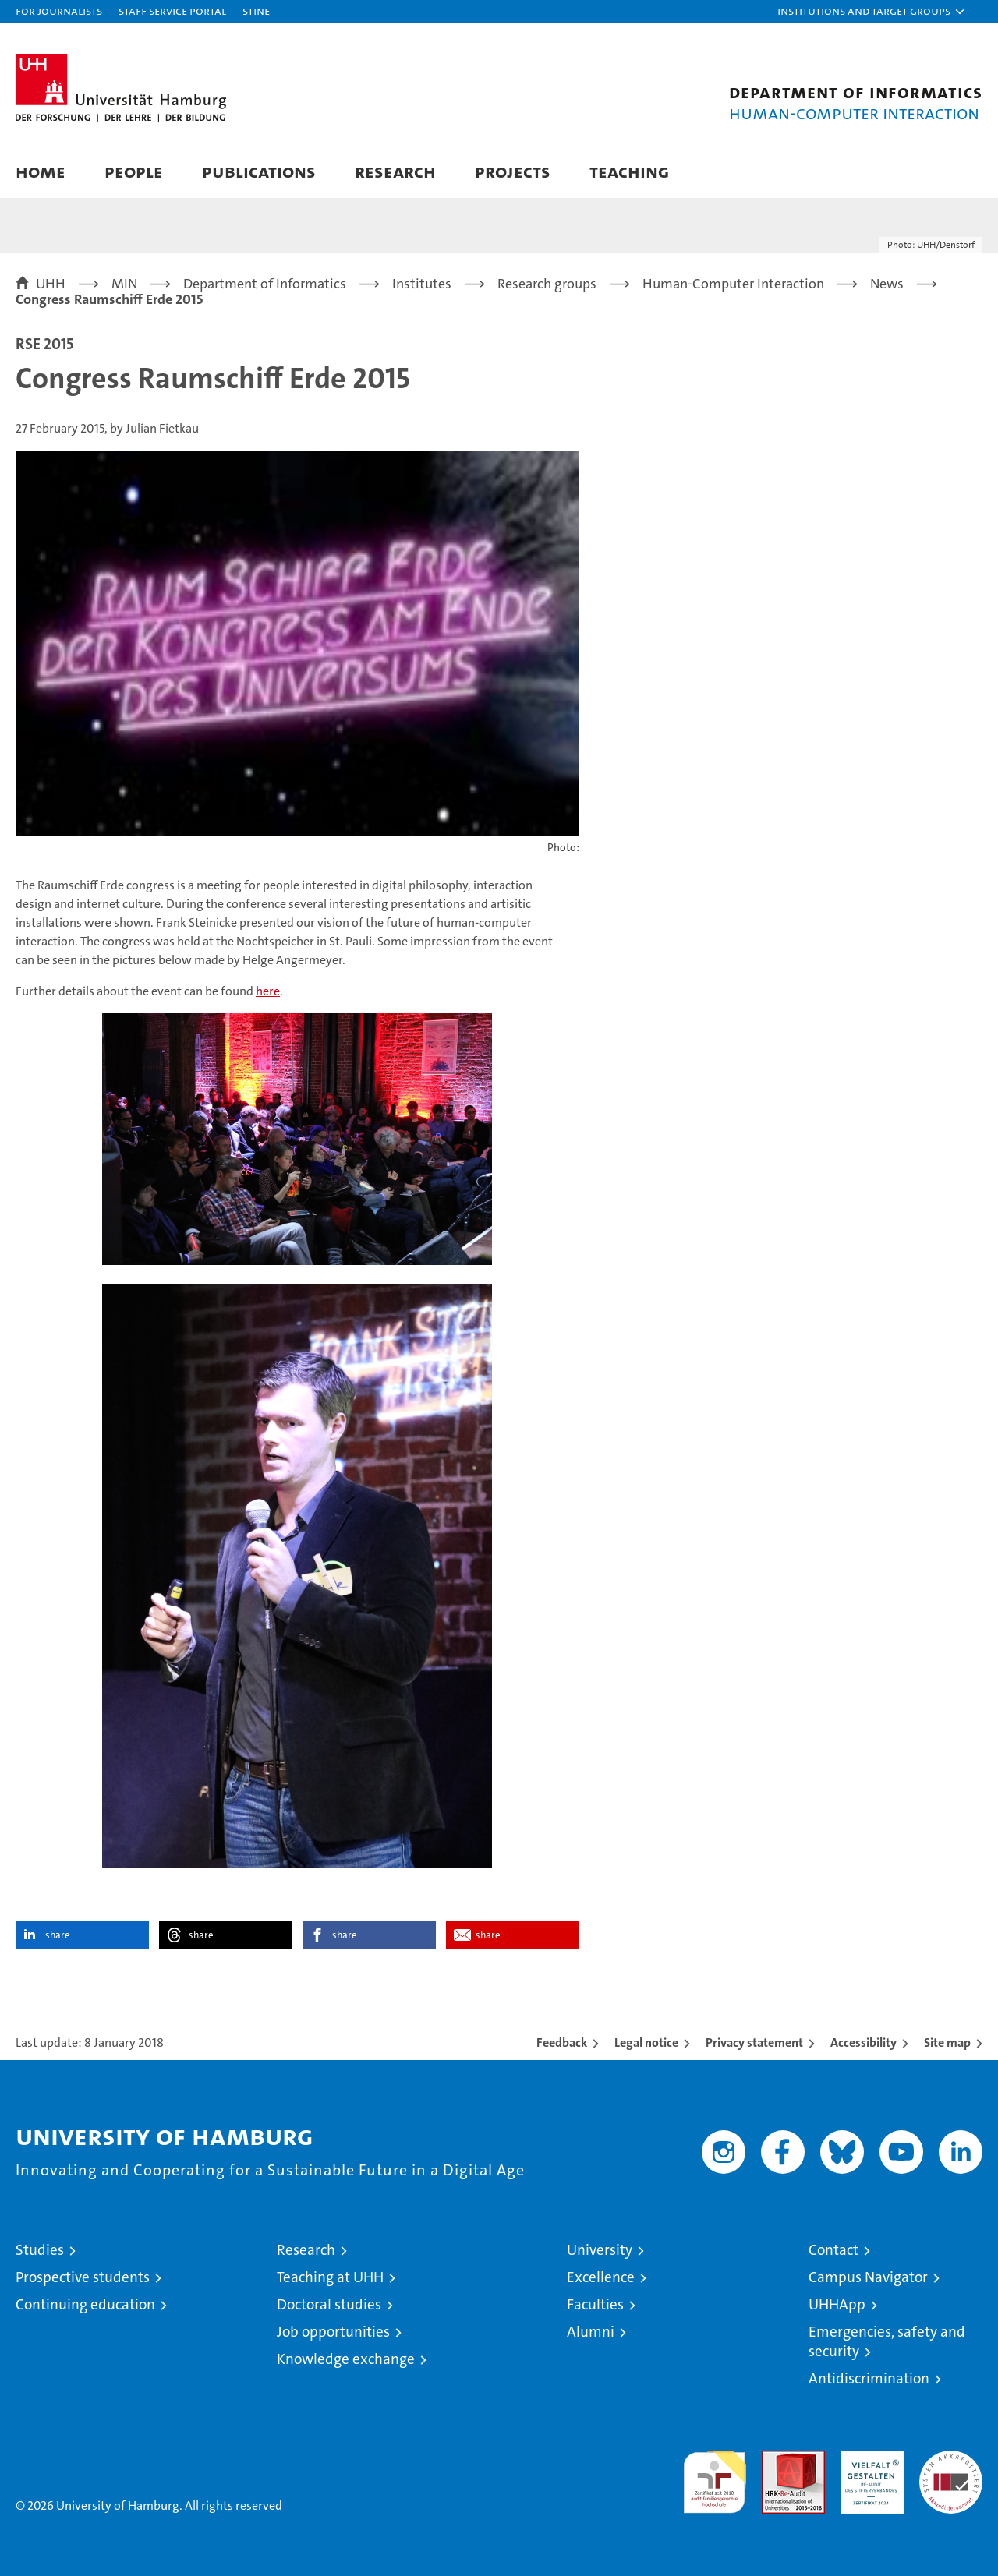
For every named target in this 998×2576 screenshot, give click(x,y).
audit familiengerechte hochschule (714, 2475)
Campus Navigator (868, 2277)
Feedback (561, 2042)
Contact (833, 2250)
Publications (259, 171)
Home (40, 171)
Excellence (601, 2277)
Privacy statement (754, 2042)
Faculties (595, 2304)
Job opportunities (333, 2331)
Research (395, 171)
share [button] (57, 1935)
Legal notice (646, 2042)
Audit (776, 2459)
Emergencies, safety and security (887, 2341)
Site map (947, 2042)
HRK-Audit (868, 2459)
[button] (871, 11)
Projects (512, 171)
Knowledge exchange (346, 2359)
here (268, 991)
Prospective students (83, 2277)
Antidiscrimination (869, 2378)
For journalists (59, 10)
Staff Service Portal (172, 10)
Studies (40, 2250)
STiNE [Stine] (256, 10)
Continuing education (85, 2304)
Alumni (590, 2331)
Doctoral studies (329, 2304)
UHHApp (837, 2304)
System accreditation (950, 2467)
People (133, 171)
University (599, 2250)
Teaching (629, 171)
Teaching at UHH (330, 2277)
